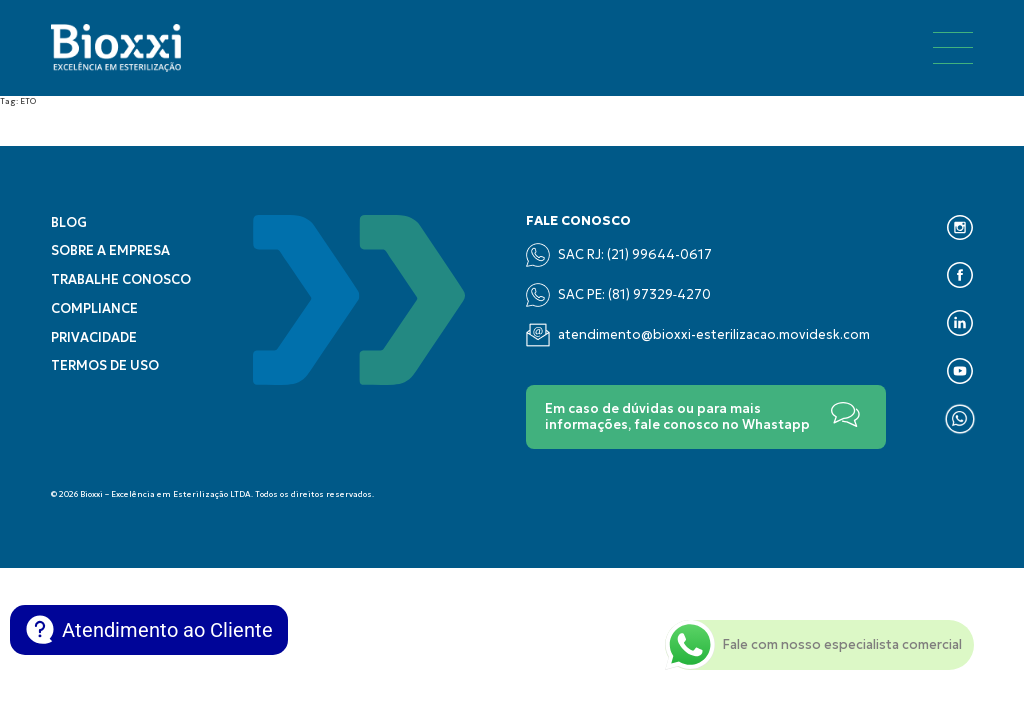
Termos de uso (105, 366)
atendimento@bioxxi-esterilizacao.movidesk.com (698, 335)
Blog (69, 223)
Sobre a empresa (110, 251)
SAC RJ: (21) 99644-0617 (619, 255)
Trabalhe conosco (121, 280)
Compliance (94, 309)
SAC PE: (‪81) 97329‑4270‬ (618, 295)
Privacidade (94, 338)
